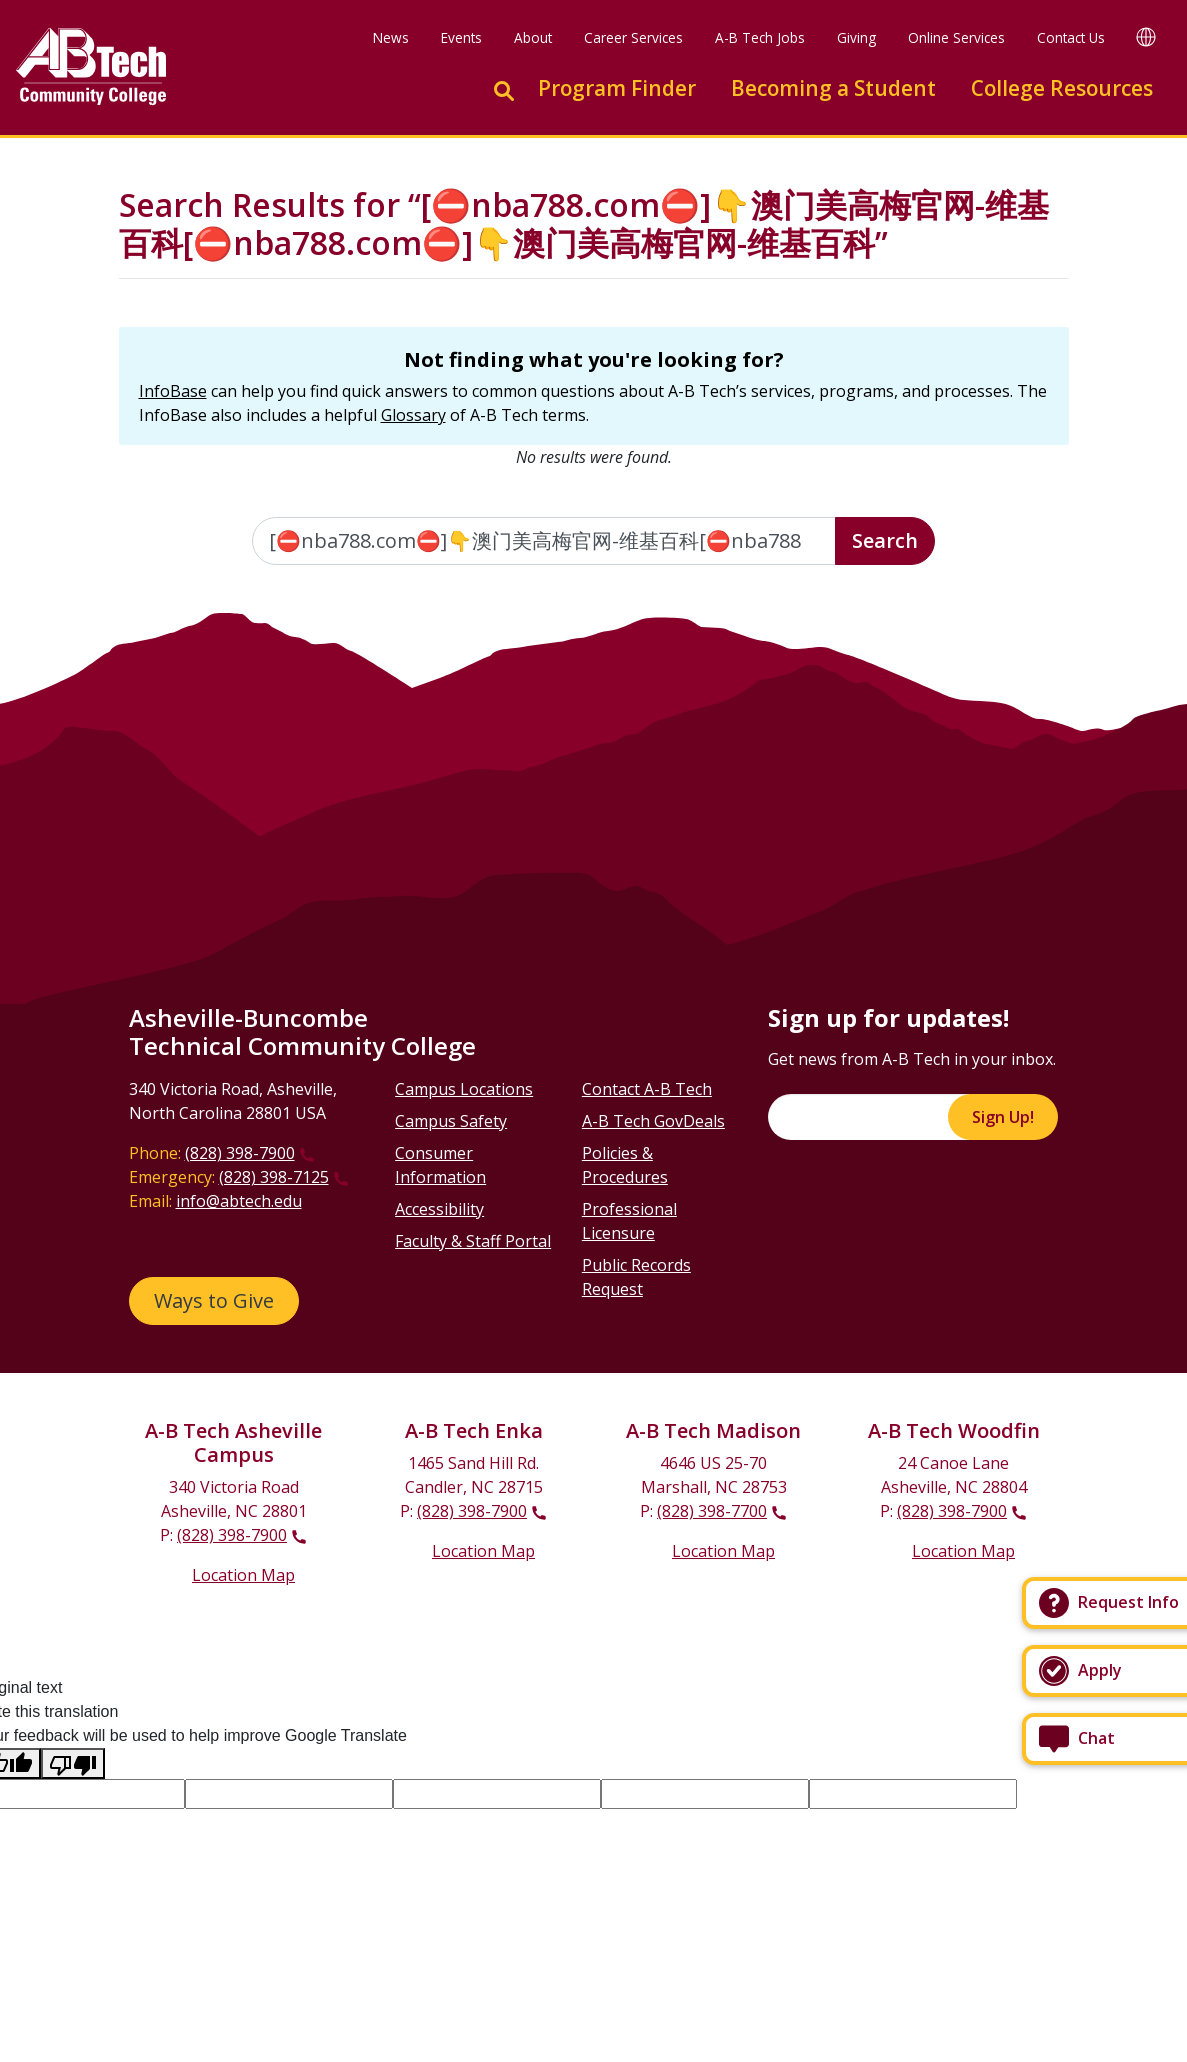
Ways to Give (214, 1300)
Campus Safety (451, 1121)
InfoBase (173, 391)
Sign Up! (1003, 1117)
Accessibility (439, 1209)
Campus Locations (464, 1089)
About (533, 37)
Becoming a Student (833, 88)
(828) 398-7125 (274, 1177)
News (391, 37)
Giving (856, 37)
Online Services (956, 37)
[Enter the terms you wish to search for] (544, 541)
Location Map (243, 1575)
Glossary (413, 415)
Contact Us (1071, 37)
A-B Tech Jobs (760, 37)
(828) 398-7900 (240, 1153)
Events (461, 37)
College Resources (1062, 88)
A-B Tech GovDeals (653, 1121)
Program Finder (617, 88)
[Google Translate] (1146, 36)
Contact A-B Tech (647, 1089)
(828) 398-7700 (712, 1511)
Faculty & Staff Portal (473, 1241)
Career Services (633, 37)
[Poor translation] (73, 1763)
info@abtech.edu (239, 1201)
